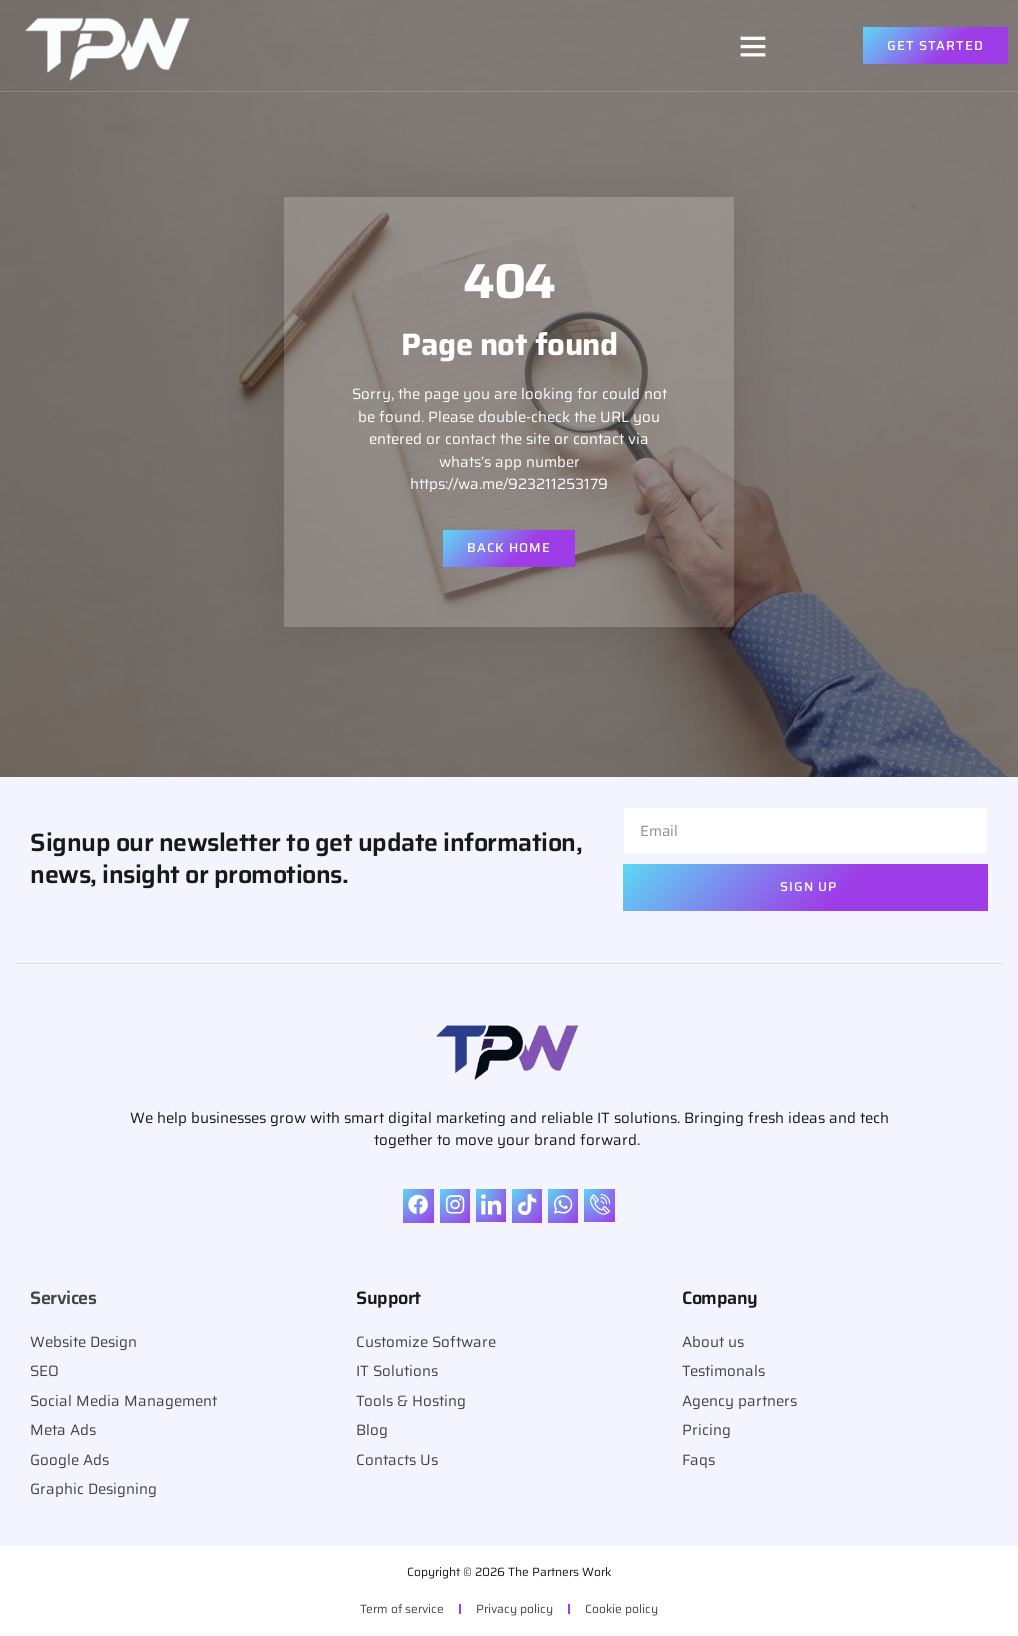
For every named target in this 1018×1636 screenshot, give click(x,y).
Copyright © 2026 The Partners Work (509, 1571)
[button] (753, 46)
